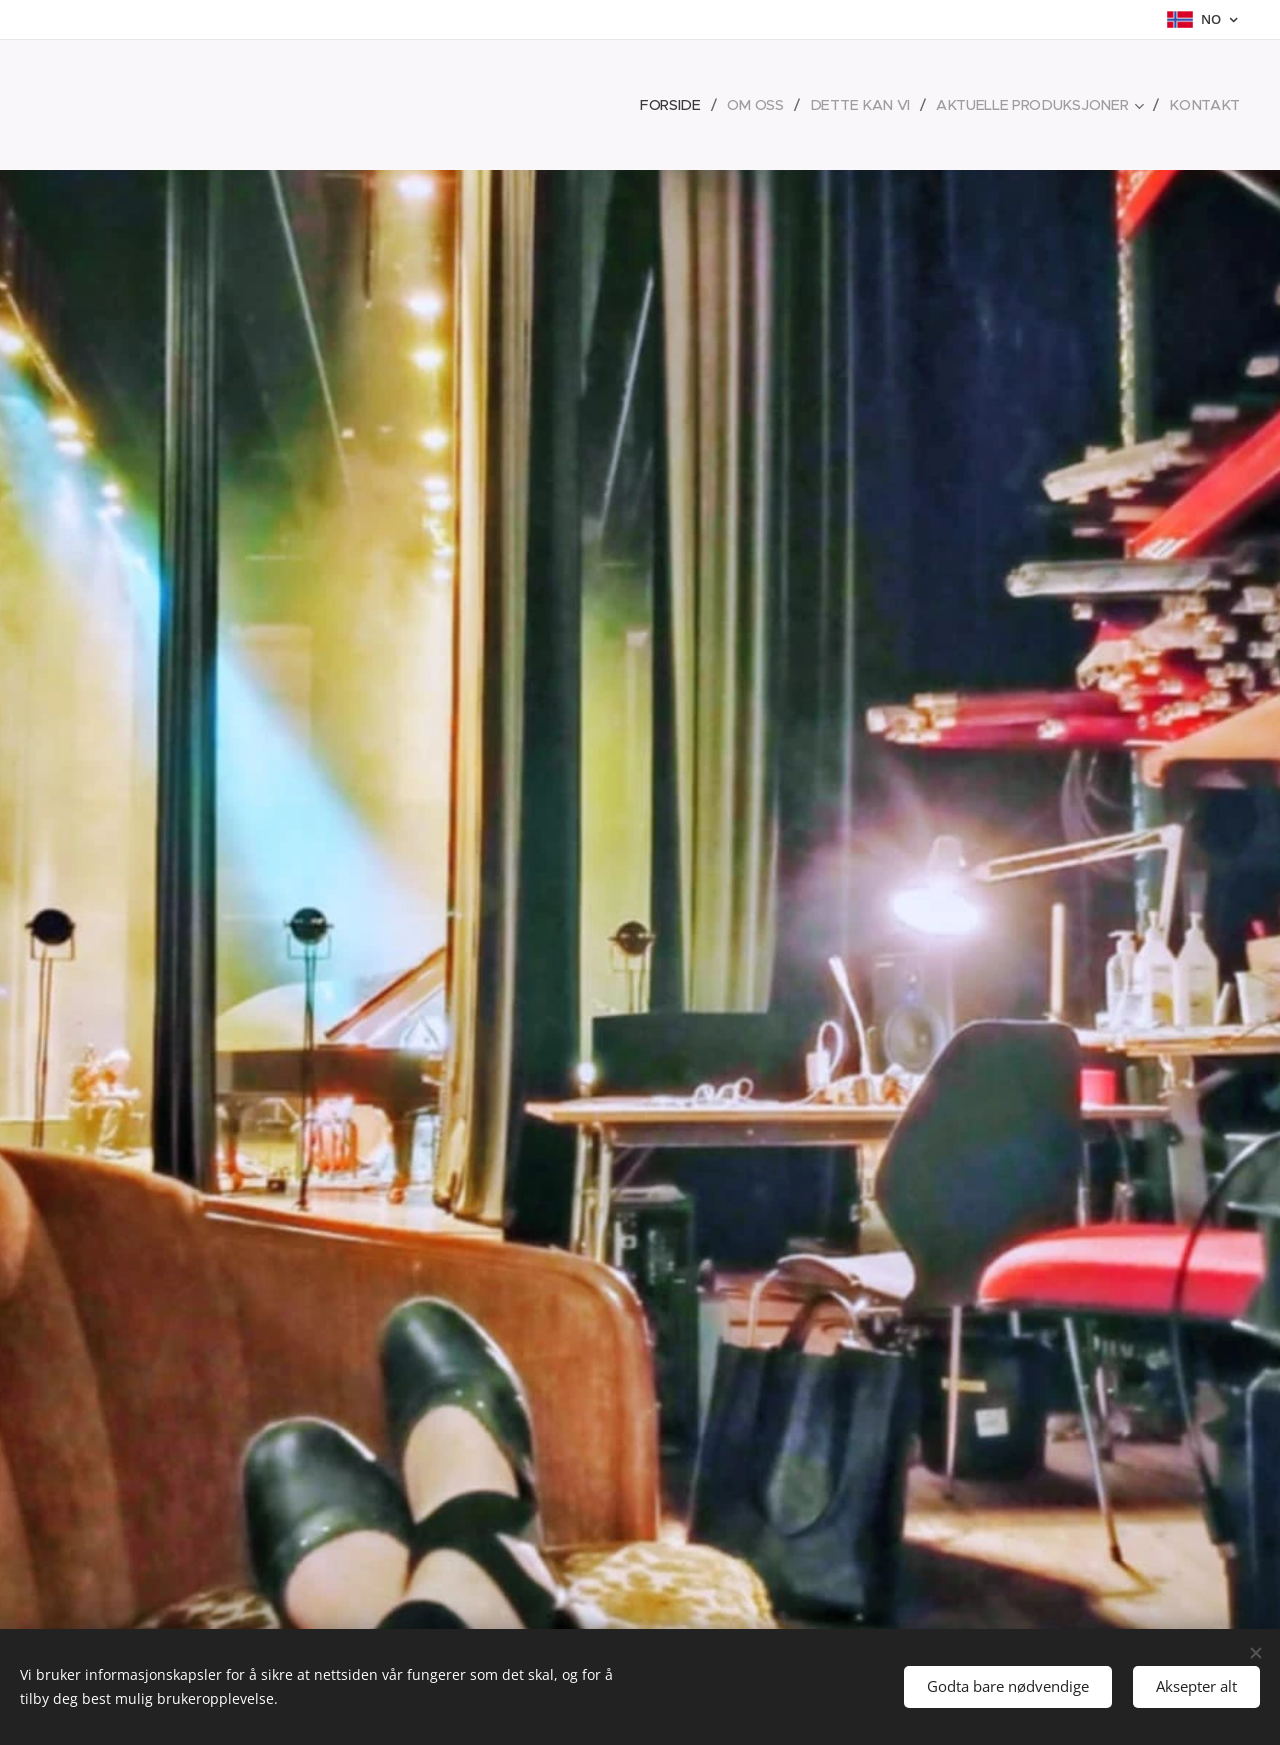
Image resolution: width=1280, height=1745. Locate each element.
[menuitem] (682, 105)
